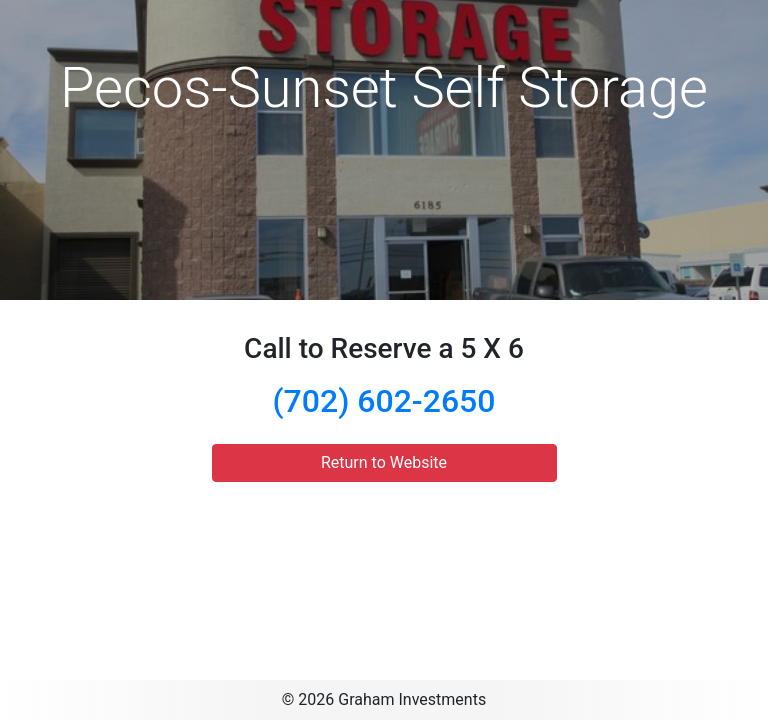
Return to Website (384, 462)
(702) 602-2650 (384, 401)
